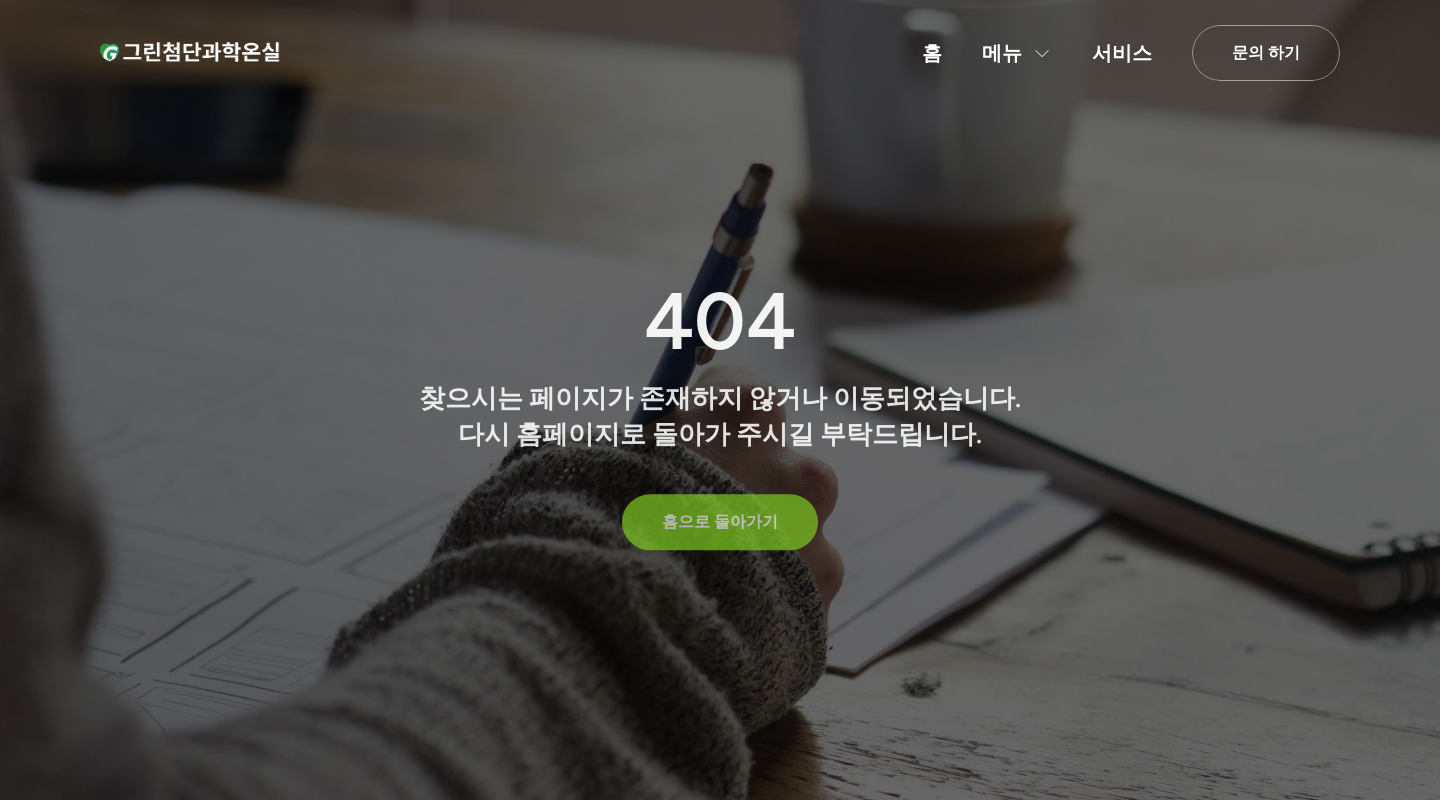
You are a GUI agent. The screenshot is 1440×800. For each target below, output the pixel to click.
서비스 (1122, 53)
